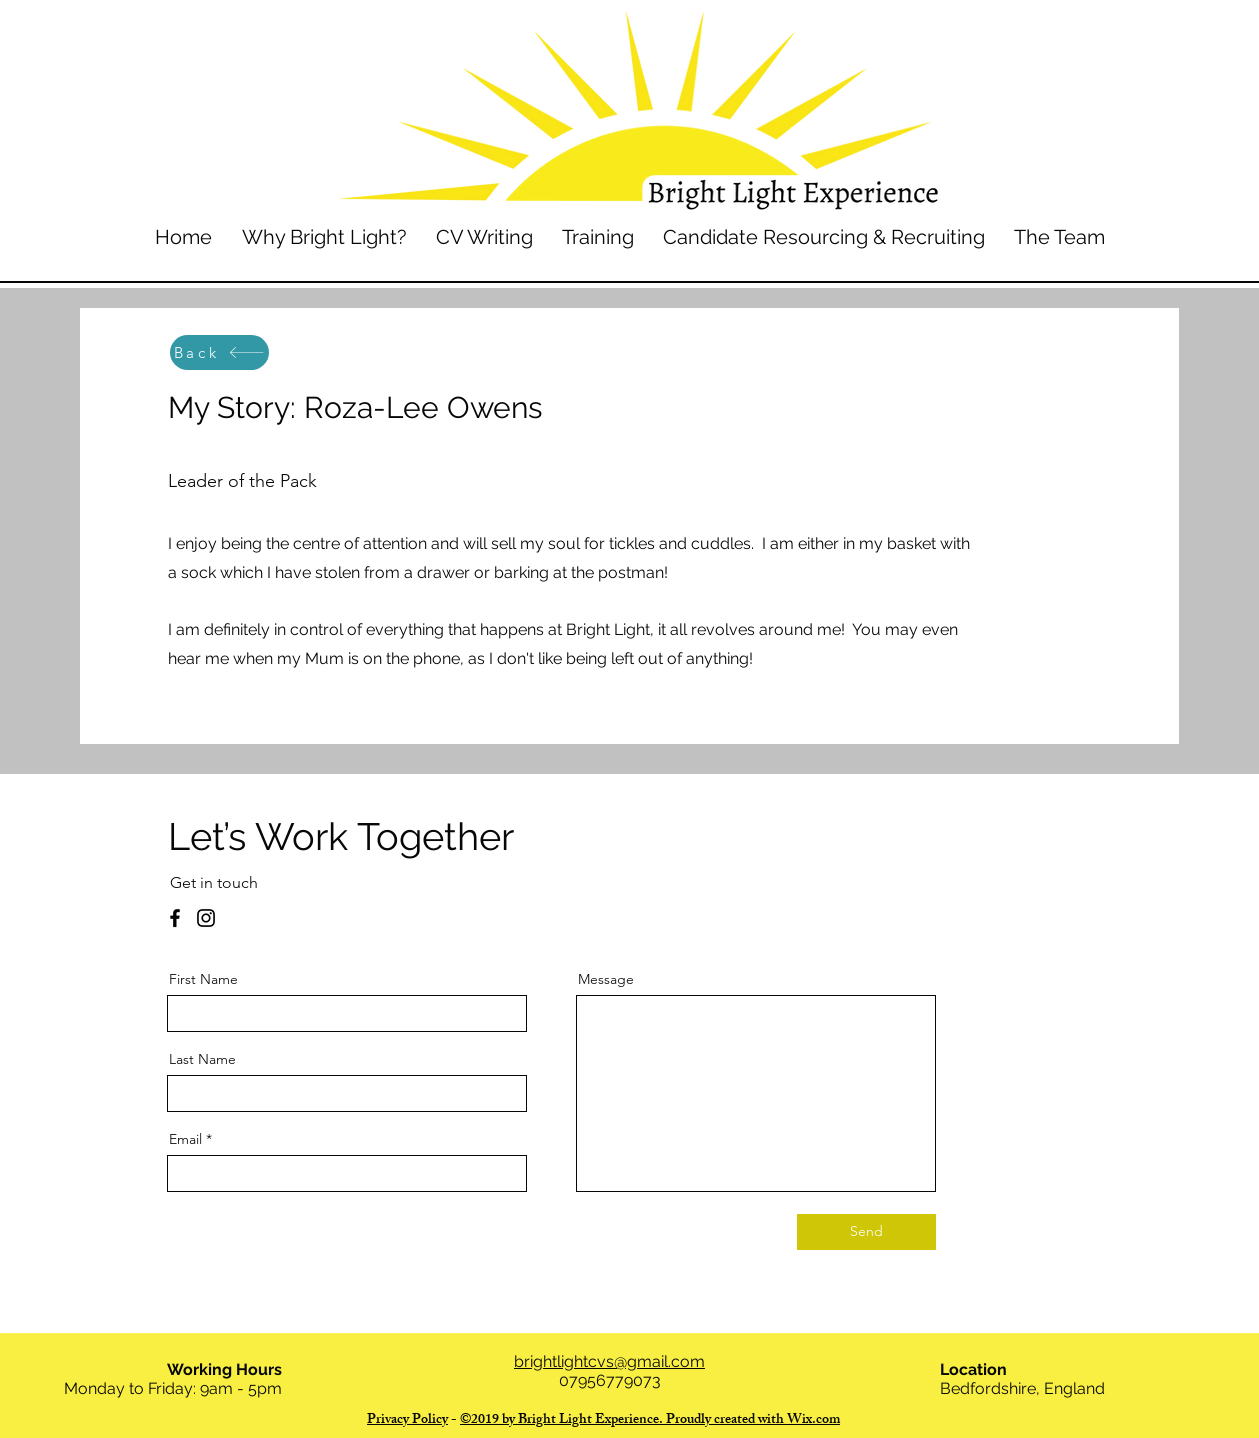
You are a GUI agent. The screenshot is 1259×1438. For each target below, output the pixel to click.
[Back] (219, 352)
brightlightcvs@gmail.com (609, 1361)
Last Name (202, 1059)
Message (606, 979)
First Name (203, 979)
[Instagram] (206, 918)
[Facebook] (175, 918)
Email (185, 1139)
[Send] (866, 1232)
